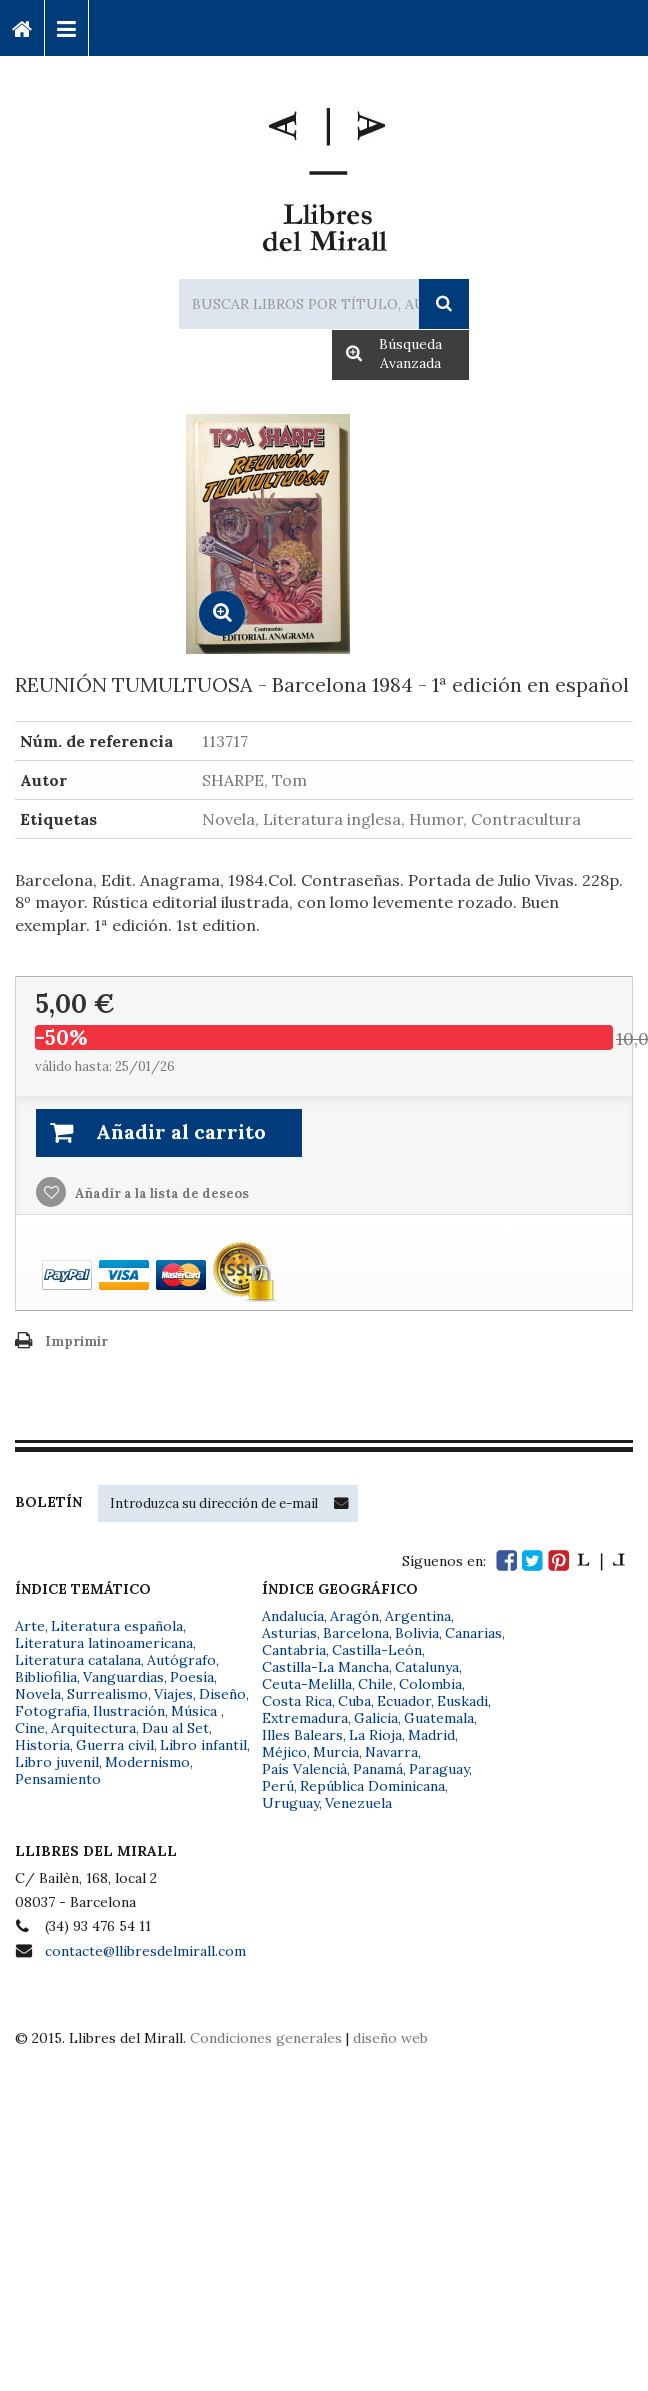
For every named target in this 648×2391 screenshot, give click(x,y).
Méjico (284, 1752)
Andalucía (293, 1616)
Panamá (378, 1769)
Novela (38, 1694)
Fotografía (51, 1711)
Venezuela (358, 1803)
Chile (375, 1684)
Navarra (391, 1752)
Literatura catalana (78, 1660)
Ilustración (129, 1711)
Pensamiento (58, 1779)
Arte (30, 1626)
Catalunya (427, 1667)
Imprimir (76, 1341)
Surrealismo (107, 1694)
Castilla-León (377, 1650)
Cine (30, 1728)
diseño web (390, 2038)
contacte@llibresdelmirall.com (145, 1951)
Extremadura (305, 1718)
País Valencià (304, 1769)
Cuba (354, 1701)
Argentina (418, 1616)
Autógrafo (181, 1660)
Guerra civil (115, 1745)
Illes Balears (302, 1735)
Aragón (354, 1616)
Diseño (222, 1694)
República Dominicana (372, 1786)
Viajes (173, 1694)
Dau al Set (175, 1728)
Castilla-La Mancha (325, 1667)
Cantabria (294, 1650)
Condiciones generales (266, 2038)
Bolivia (417, 1633)
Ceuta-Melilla (307, 1684)
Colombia (430, 1684)
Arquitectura (93, 1728)
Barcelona (356, 1633)
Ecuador (404, 1701)
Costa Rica (297, 1701)
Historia (42, 1745)
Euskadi (462, 1701)
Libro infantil (203, 1745)
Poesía (192, 1677)
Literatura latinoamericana (104, 1643)
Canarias (473, 1633)
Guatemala (439, 1718)
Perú (278, 1786)
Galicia (376, 1718)
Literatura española (117, 1626)
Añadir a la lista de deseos (160, 1193)
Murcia (336, 1752)
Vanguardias (123, 1677)
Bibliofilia (46, 1677)
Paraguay (439, 1769)
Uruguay (290, 1803)
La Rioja (375, 1735)
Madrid (431, 1735)
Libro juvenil (57, 1762)
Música (196, 1711)
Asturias (289, 1633)
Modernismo (147, 1762)
